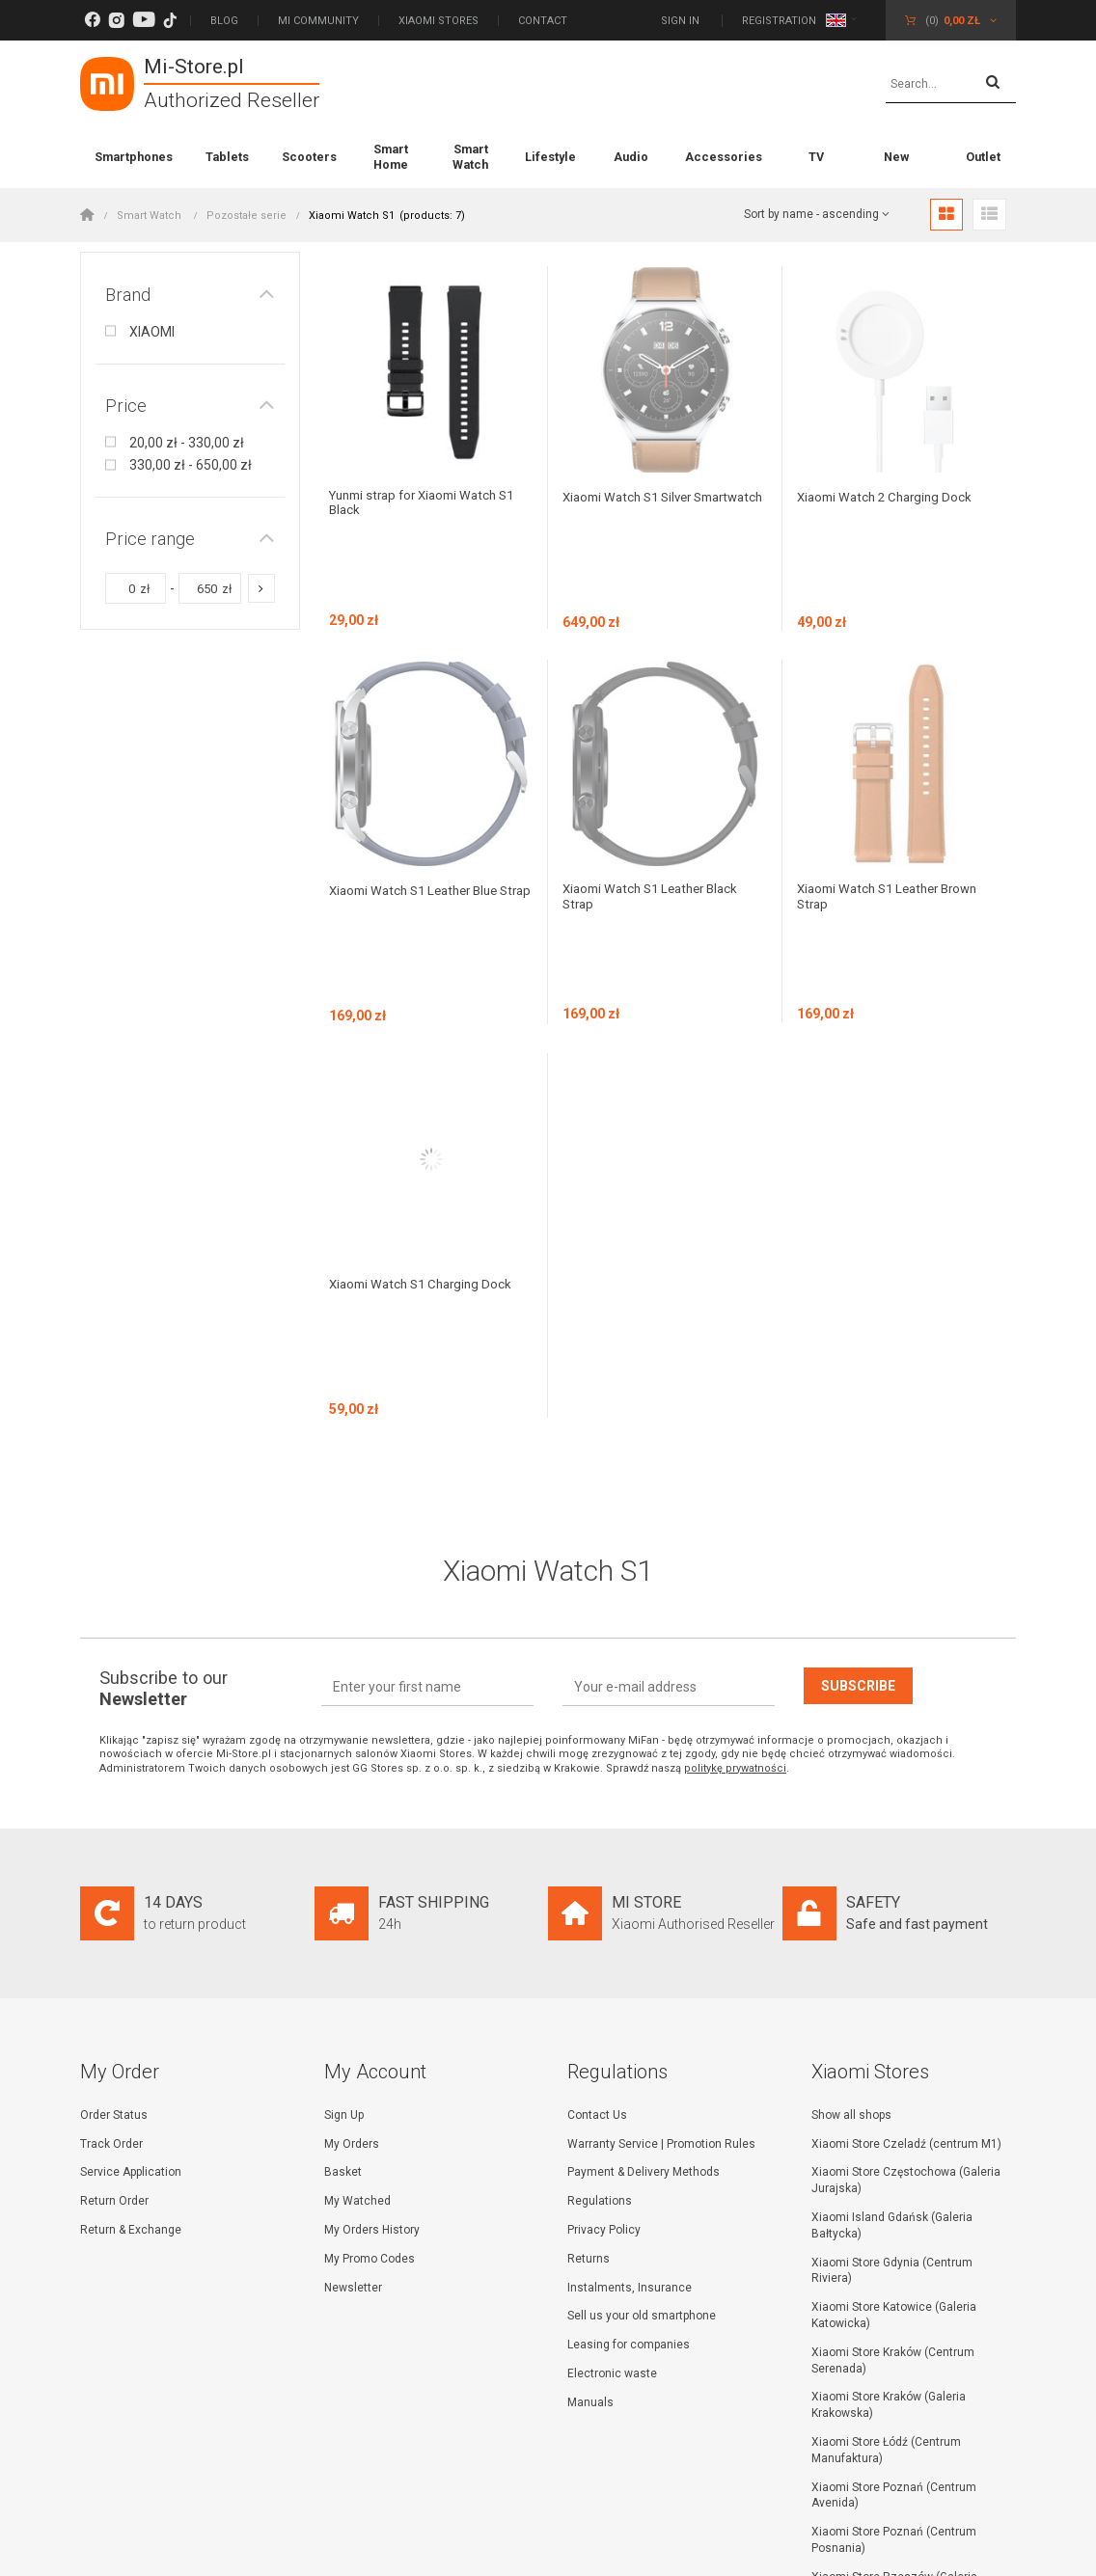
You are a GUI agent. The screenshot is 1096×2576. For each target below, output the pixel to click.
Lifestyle (550, 156)
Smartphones (134, 156)
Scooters (309, 156)
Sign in (681, 20)
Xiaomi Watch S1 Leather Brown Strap (895, 814)
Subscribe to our (163, 1424)
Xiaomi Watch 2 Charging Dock (889, 496)
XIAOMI (152, 332)
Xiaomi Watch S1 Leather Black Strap (657, 814)
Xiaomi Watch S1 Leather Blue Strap (420, 814)
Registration (779, 20)
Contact (542, 20)
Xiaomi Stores (438, 20)
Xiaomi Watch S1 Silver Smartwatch (632, 504)
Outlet (983, 156)
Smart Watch (470, 157)
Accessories (723, 156)
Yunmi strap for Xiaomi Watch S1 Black (430, 504)
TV (816, 156)
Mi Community (318, 20)
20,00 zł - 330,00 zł (186, 442)
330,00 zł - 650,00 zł (190, 465)
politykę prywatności (735, 1504)
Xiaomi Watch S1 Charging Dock (426, 1117)
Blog (224, 20)
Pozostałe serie (246, 215)
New (896, 156)
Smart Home (390, 157)
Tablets (227, 156)
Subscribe (858, 1421)
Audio (631, 156)
